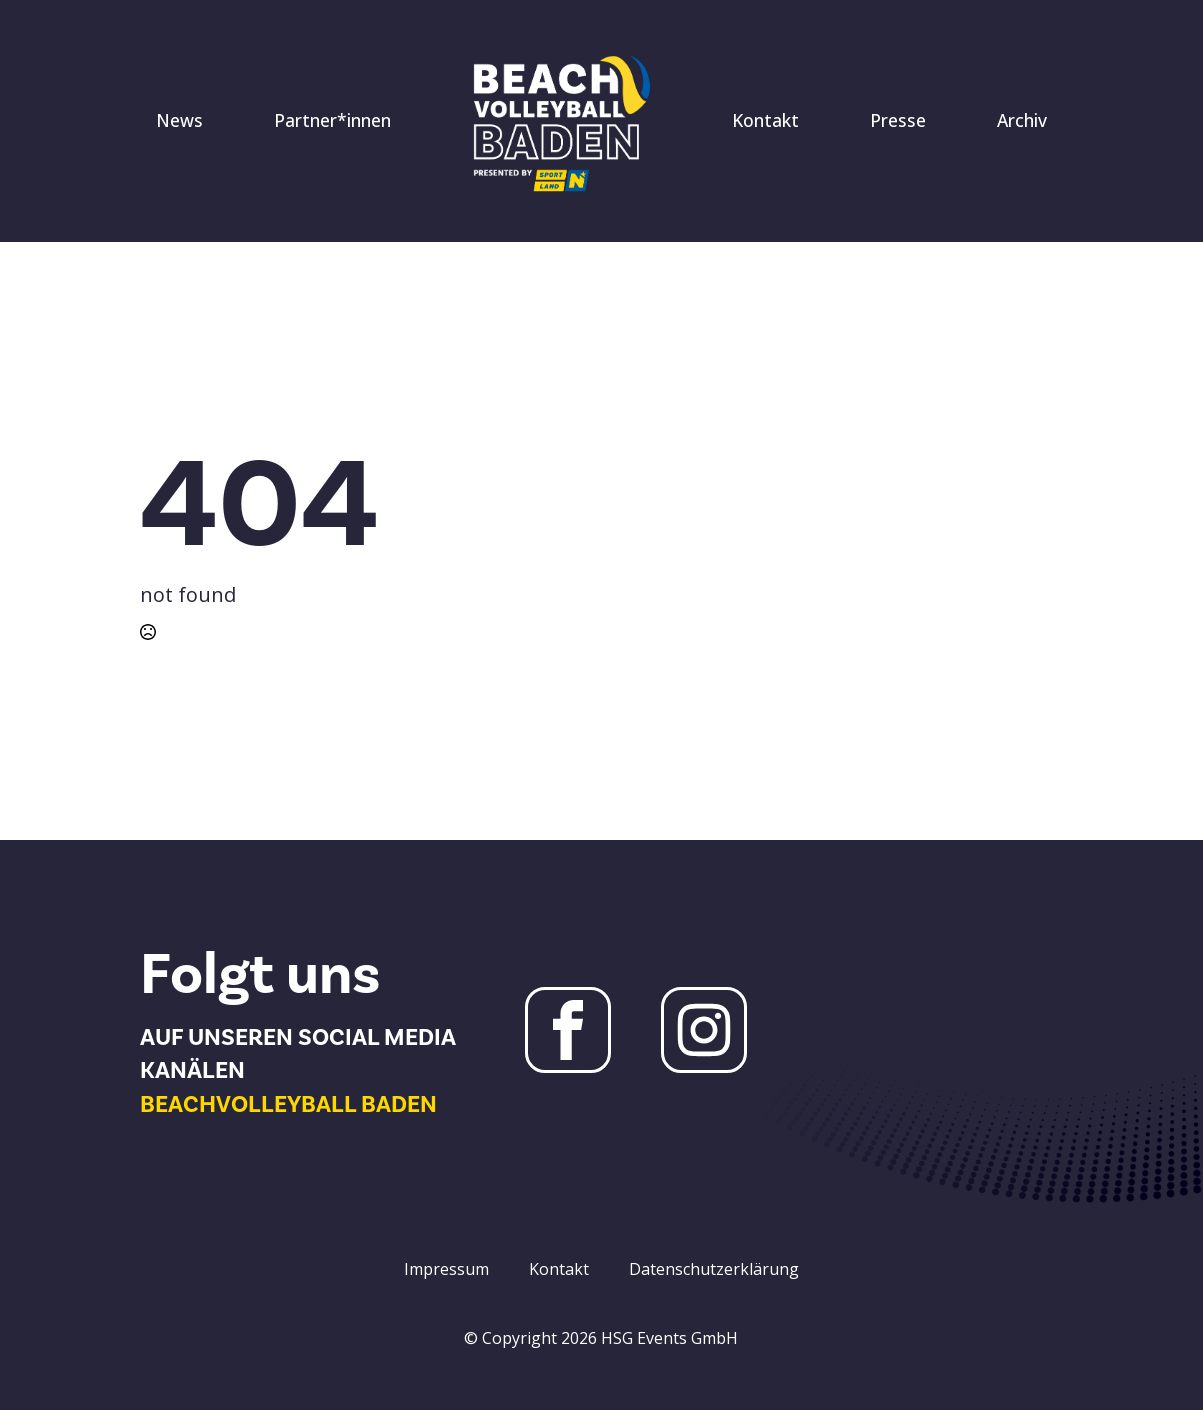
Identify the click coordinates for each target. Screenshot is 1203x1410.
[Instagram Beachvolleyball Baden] (704, 1030)
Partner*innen (332, 120)
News (179, 120)
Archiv (1022, 120)
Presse (898, 120)
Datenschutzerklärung (714, 1269)
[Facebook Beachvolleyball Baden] (568, 1030)
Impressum (446, 1269)
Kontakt (765, 120)
